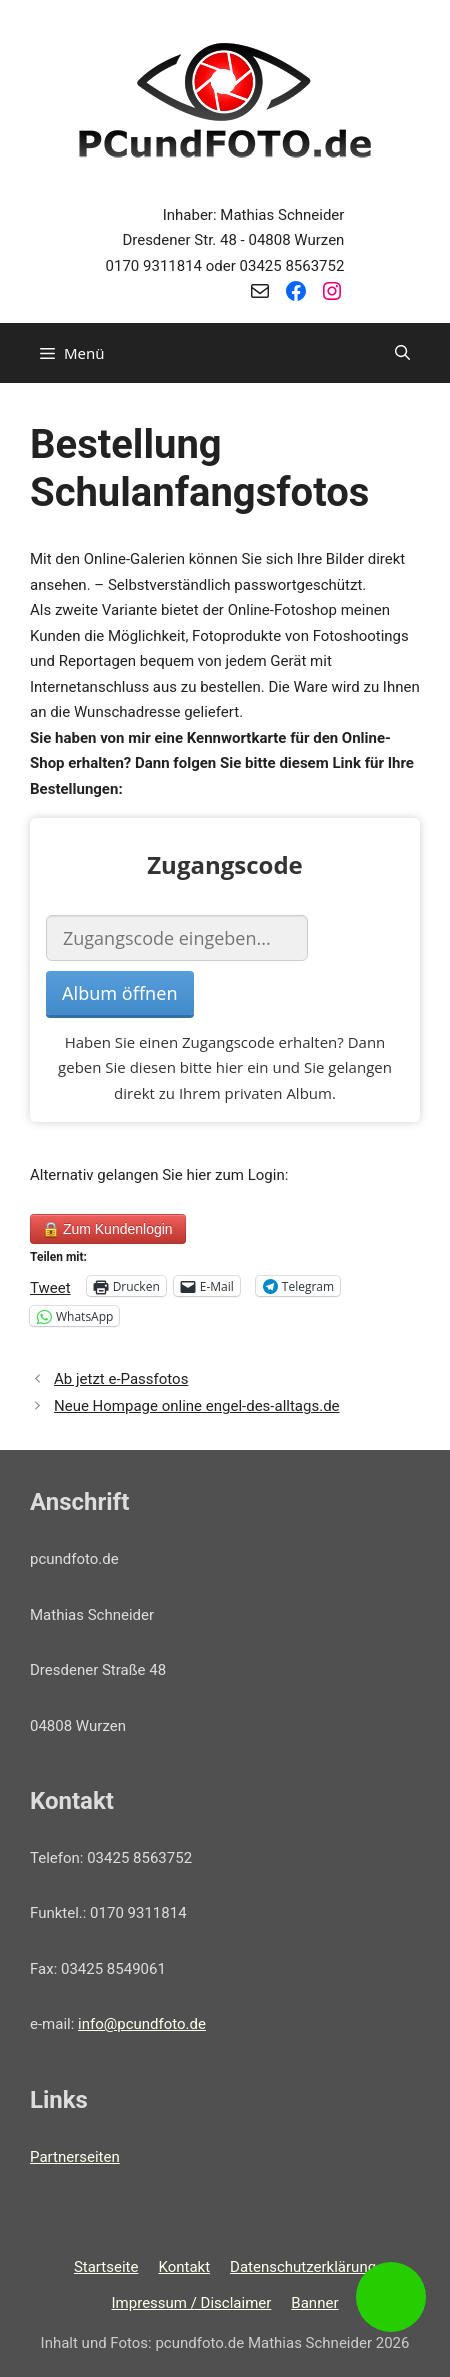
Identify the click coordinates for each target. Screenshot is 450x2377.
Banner (314, 2303)
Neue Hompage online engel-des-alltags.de (197, 1406)
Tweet (50, 1286)
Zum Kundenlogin (108, 1229)
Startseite (106, 2267)
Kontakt (184, 2267)
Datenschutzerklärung (303, 2267)
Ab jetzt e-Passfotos (121, 1379)
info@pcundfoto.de (142, 2024)
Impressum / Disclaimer (192, 2303)
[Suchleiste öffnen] (402, 353)
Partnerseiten (75, 2157)
